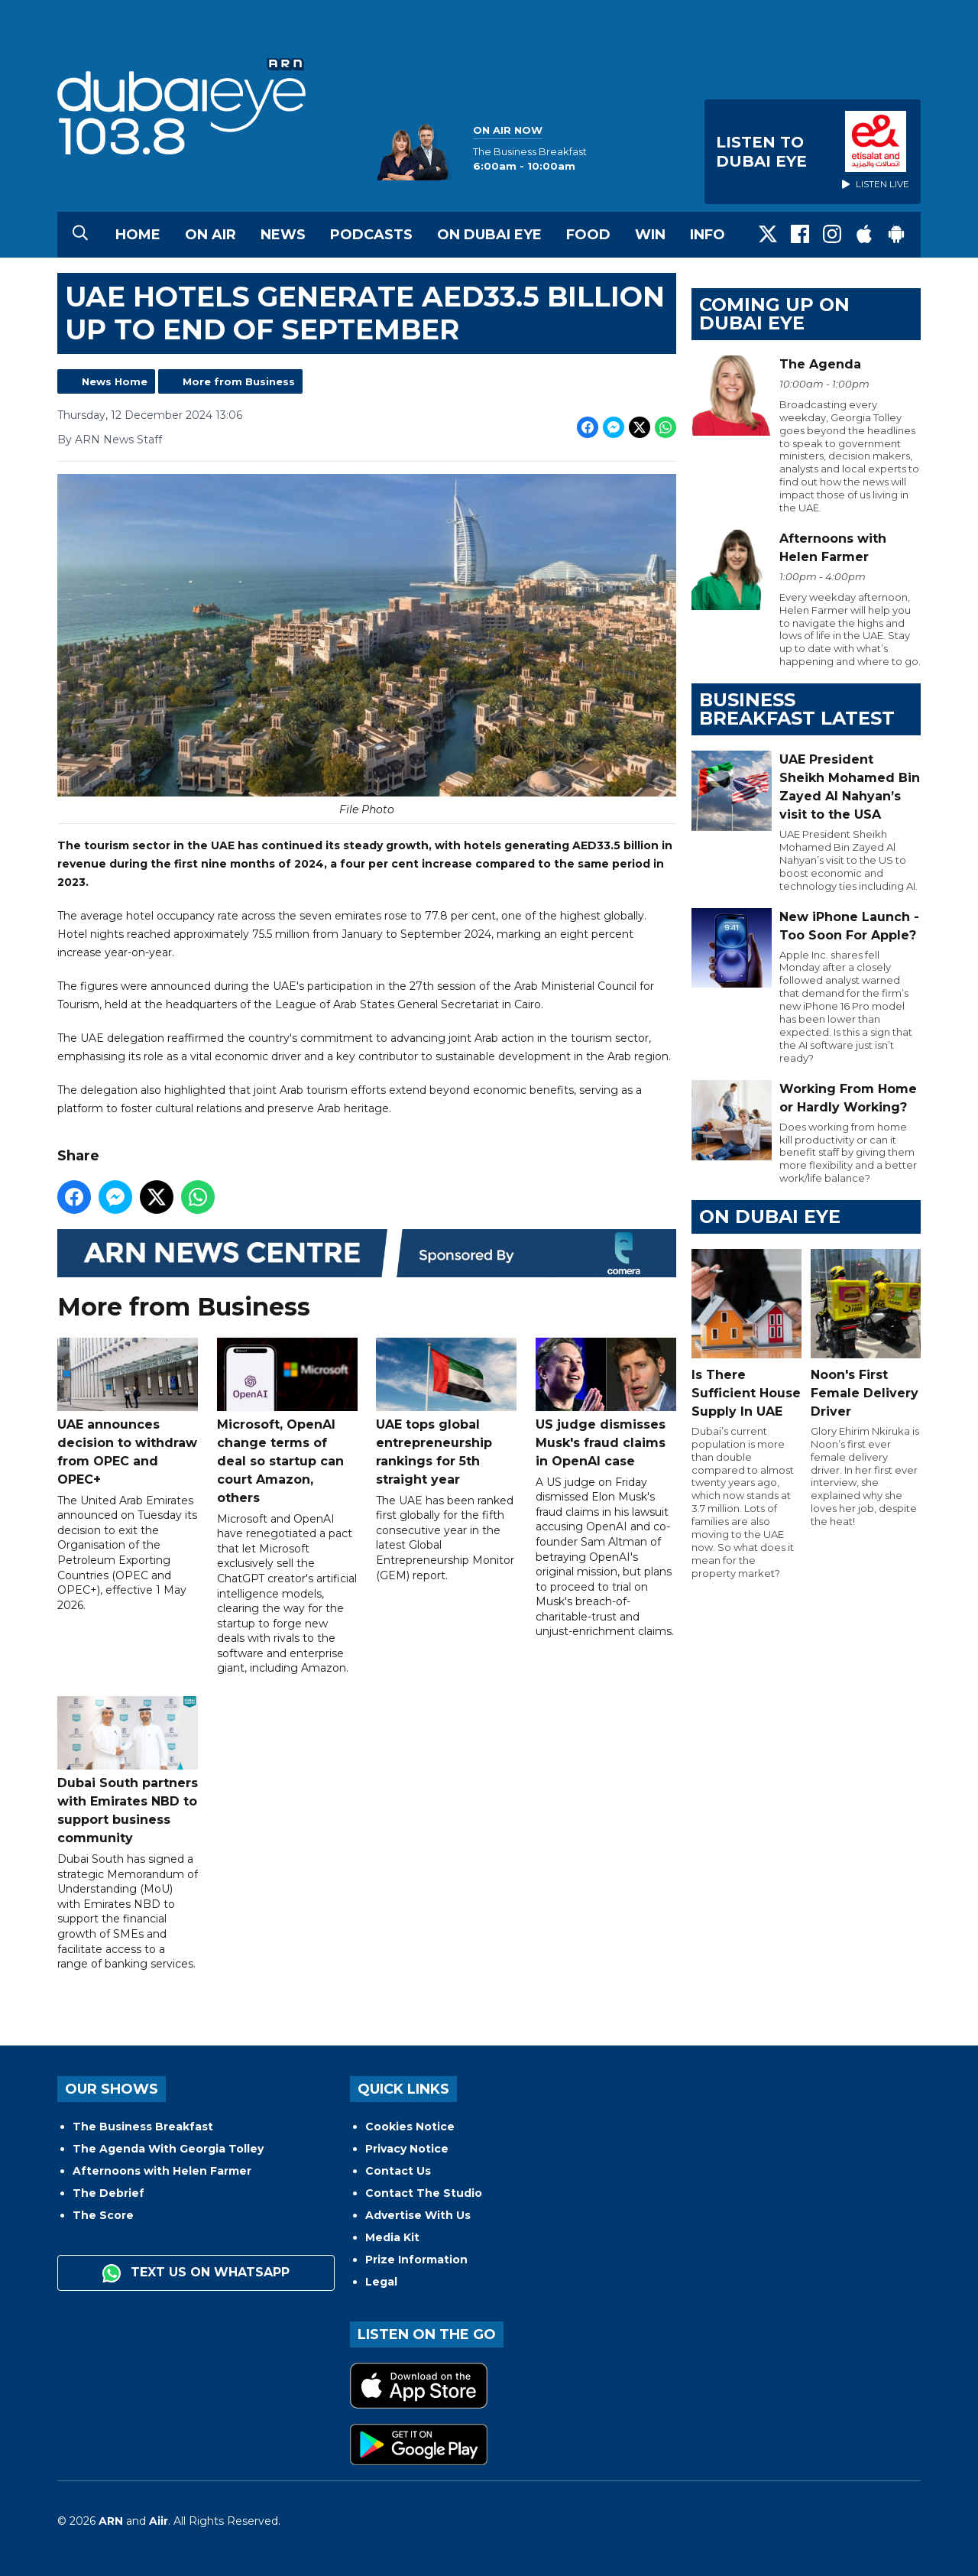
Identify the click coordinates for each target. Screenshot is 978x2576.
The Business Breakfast (143, 2126)
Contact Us (398, 2171)
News (283, 234)
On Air (210, 234)
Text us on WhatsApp (196, 2273)
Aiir (158, 2521)
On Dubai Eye (489, 234)
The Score (103, 2215)
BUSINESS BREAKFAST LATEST (797, 709)
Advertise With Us (418, 2215)
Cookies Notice (410, 2126)
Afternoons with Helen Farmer (162, 2171)
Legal (381, 2282)
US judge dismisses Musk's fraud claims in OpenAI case (606, 1403)
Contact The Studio (423, 2193)
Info (707, 234)
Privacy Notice (407, 2149)
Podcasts (371, 234)
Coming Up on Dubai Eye (774, 314)
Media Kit (392, 2237)
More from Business (239, 381)
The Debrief (108, 2193)
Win (650, 234)
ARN (111, 2521)
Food (588, 234)
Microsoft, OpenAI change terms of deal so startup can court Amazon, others (287, 1421)
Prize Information (416, 2259)
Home (137, 234)
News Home (114, 381)
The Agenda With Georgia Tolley (168, 2149)
